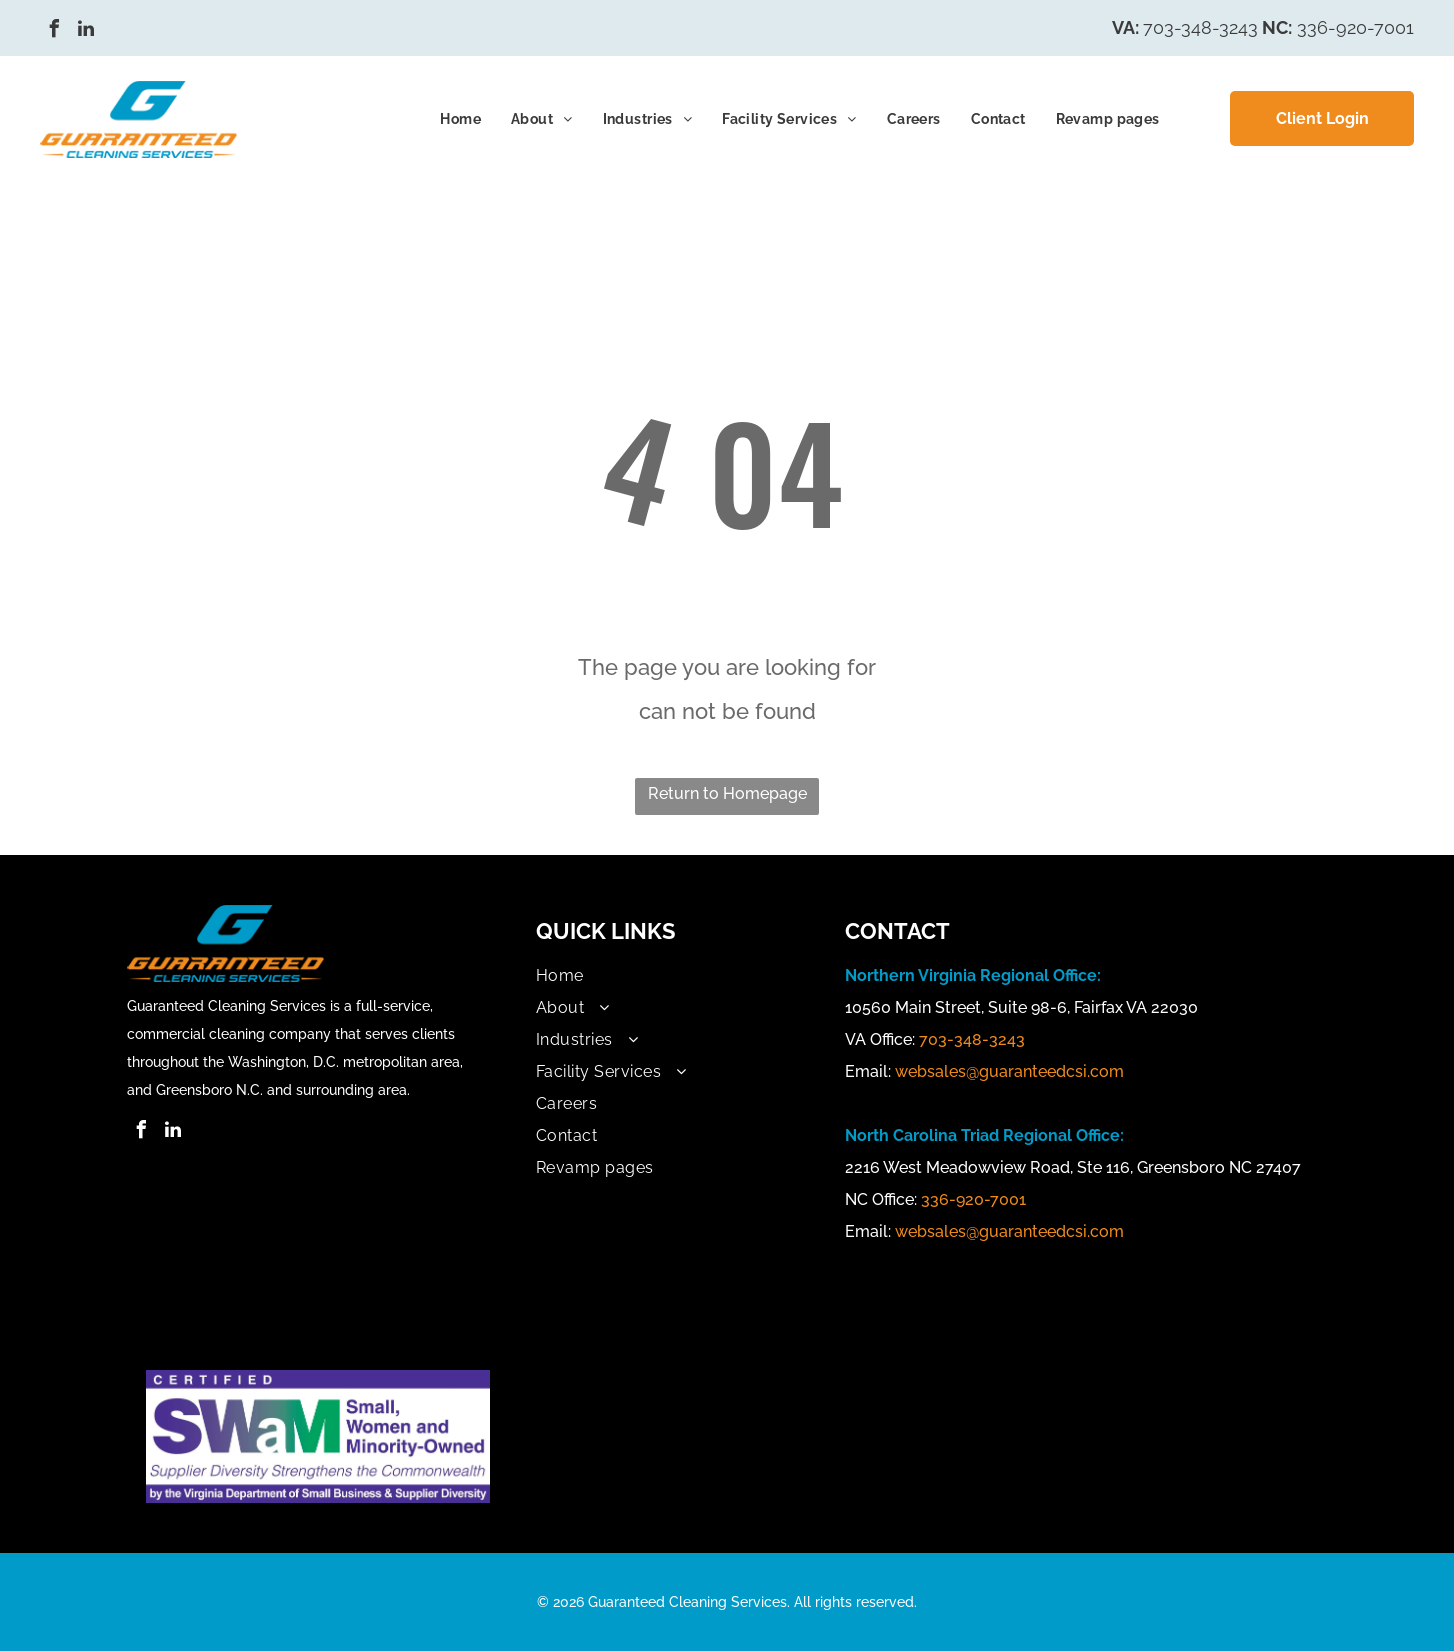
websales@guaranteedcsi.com (1009, 1071)
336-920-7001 (1355, 27)
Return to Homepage (727, 793)
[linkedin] (86, 31)
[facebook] (54, 31)
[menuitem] (460, 119)
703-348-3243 (1200, 27)
